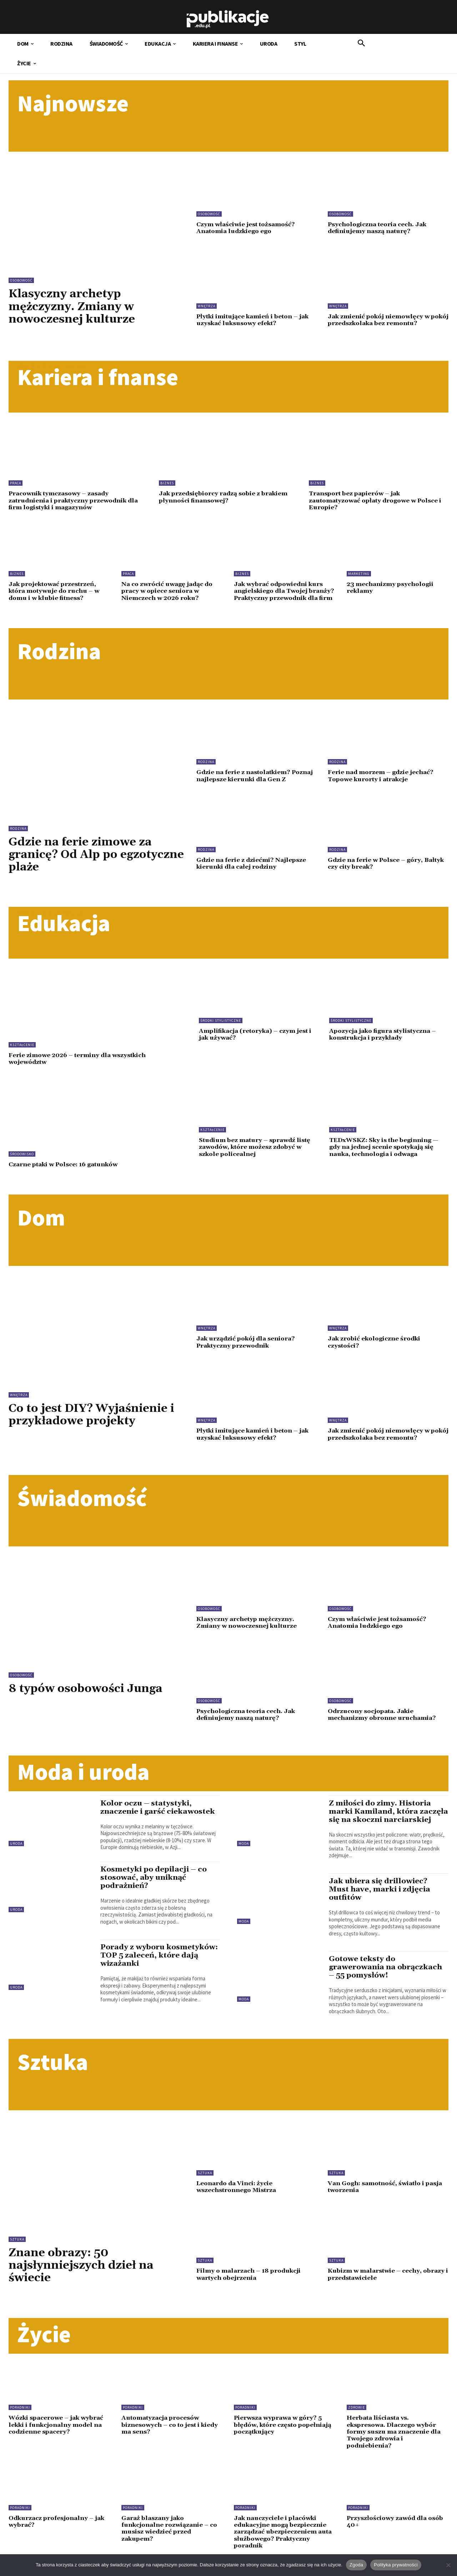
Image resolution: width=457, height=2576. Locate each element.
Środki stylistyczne (220, 1024)
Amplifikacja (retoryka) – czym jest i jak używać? (257, 1038)
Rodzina (18, 832)
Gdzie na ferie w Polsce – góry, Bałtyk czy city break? (388, 867)
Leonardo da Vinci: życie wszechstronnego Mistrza (237, 2196)
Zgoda (356, 2564)
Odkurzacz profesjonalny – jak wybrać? (58, 2529)
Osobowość (21, 280)
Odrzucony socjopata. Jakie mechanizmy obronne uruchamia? (383, 1716)
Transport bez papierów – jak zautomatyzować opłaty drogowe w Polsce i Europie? (378, 499)
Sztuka (17, 2249)
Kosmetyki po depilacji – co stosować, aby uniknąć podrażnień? (154, 1879)
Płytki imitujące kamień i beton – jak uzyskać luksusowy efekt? (254, 319)
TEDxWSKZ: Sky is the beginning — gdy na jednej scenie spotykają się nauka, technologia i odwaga (385, 1150)
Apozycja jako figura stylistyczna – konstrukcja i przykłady (384, 1038)
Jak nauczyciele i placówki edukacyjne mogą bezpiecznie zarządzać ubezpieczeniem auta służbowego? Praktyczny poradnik (284, 2539)
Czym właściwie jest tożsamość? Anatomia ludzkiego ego (247, 228)
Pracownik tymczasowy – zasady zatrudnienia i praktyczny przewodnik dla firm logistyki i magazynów (76, 499)
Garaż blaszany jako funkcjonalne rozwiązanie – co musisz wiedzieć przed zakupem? (171, 2536)
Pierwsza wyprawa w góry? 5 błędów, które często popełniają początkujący (280, 2434)
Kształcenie (22, 1048)
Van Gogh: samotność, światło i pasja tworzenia (387, 2196)
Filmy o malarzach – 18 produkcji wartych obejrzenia (250, 2283)
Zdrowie (356, 2417)
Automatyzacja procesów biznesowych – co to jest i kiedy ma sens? (171, 2434)
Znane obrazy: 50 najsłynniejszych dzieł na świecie (83, 2275)
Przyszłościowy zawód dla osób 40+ (397, 2529)
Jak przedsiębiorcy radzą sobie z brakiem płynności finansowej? (225, 496)
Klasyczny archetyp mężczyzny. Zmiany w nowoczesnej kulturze (73, 306)
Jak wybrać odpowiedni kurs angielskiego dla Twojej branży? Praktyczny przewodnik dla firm (280, 592)
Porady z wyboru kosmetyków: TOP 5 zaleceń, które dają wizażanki (159, 1957)
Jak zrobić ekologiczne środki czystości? (376, 1345)
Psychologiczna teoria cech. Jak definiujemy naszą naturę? (379, 228)
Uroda (16, 1845)
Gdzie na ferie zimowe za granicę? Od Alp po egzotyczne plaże (82, 859)
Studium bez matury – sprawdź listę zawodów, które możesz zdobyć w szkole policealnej (256, 1150)
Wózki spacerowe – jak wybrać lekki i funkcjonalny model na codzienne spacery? (58, 2434)
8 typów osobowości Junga (87, 1691)
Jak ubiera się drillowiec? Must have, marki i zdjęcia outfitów (380, 1899)
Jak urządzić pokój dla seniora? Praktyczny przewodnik (247, 1345)
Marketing (359, 572)
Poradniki (20, 2417)
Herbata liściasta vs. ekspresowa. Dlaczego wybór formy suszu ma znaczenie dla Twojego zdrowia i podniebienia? (394, 2441)
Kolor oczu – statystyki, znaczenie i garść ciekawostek (158, 1809)
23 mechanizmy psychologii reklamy (392, 586)
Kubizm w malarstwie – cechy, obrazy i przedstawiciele (388, 2283)
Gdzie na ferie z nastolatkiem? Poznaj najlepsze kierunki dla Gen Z (256, 780)
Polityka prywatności (396, 2564)
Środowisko (22, 1157)
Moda (243, 1845)
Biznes (167, 482)
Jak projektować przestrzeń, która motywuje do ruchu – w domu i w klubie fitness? (56, 589)
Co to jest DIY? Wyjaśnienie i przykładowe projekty (94, 1417)
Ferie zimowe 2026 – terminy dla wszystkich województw (80, 1062)
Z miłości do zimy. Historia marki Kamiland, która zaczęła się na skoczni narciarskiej (381, 1817)
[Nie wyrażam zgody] (448, 2565)
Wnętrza (206, 305)
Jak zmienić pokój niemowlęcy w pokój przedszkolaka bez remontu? (384, 319)
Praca (15, 482)
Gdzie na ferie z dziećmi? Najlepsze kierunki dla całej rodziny (252, 867)
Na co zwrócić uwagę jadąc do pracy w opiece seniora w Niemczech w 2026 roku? (168, 589)
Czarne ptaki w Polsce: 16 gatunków (66, 1168)
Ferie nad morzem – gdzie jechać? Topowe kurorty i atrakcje (382, 780)
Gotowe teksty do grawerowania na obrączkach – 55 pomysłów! (386, 1977)
